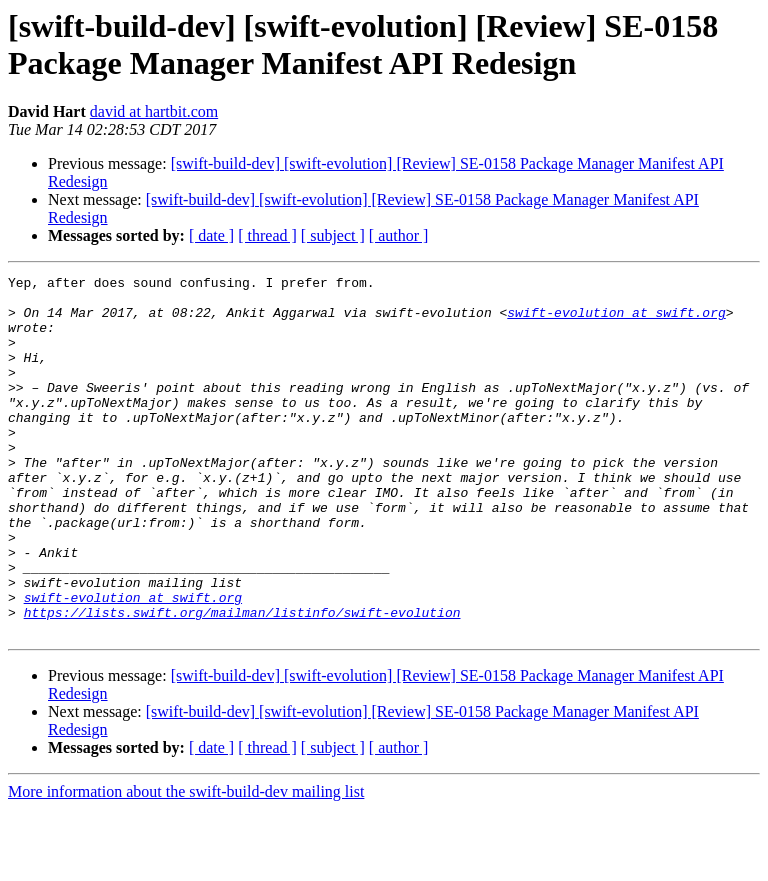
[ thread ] (267, 235)
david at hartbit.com (154, 111)
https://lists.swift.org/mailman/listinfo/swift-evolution (242, 681)
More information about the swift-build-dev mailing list (186, 863)
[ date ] (211, 235)
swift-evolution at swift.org (616, 321)
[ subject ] (333, 235)
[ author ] (399, 235)
